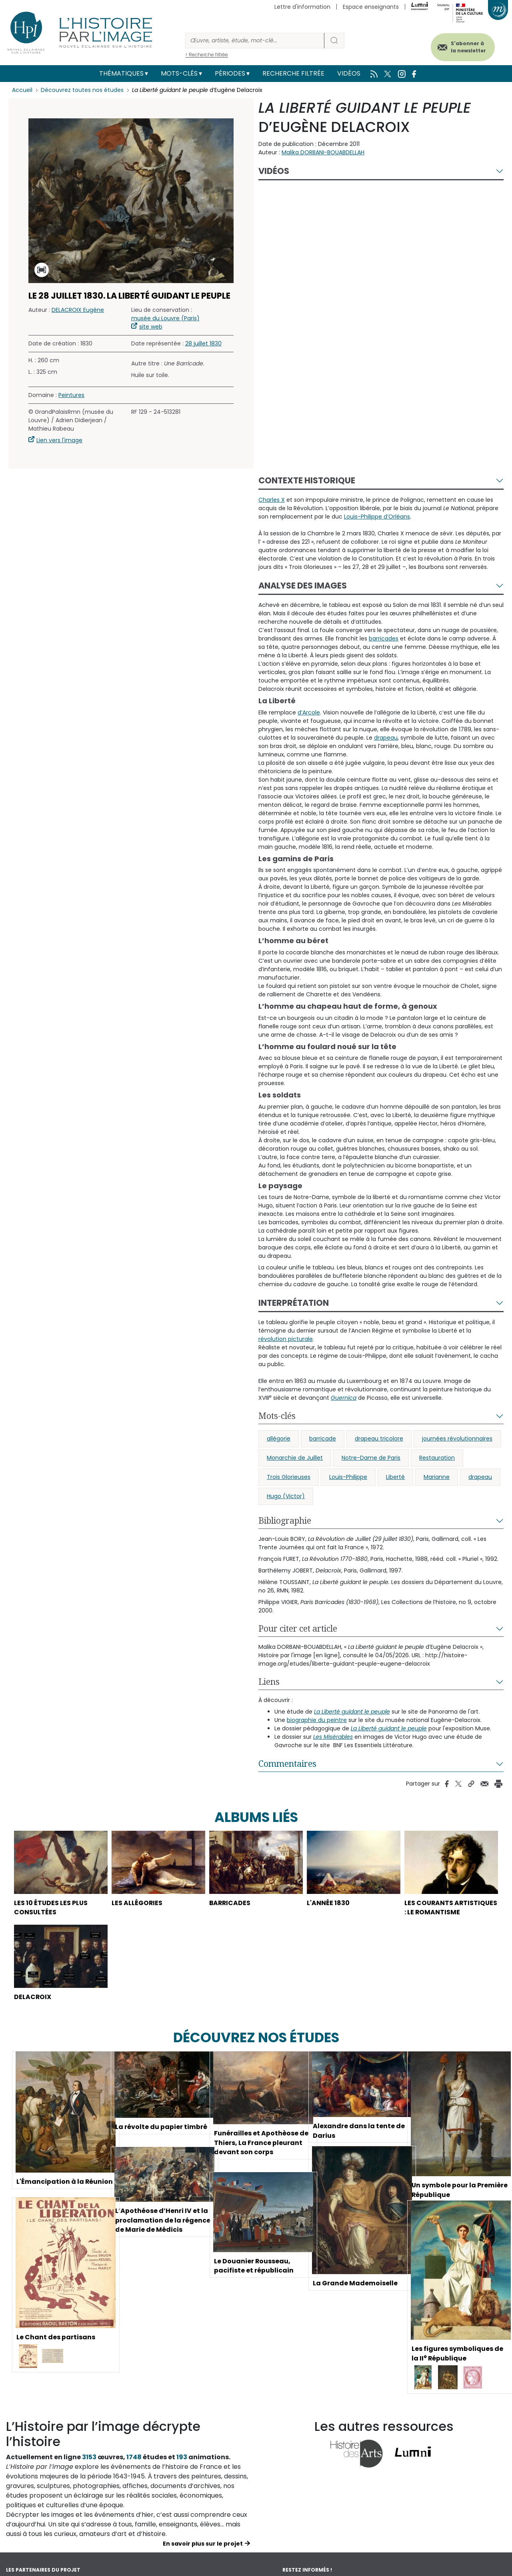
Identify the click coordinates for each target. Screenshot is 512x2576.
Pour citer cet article (297, 1628)
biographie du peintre (317, 1720)
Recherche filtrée (293, 73)
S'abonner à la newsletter (467, 47)
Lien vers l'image (59, 440)
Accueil (22, 90)
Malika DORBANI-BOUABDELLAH (323, 152)
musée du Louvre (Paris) (165, 318)
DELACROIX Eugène (78, 310)
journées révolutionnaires (457, 1439)
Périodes (230, 73)
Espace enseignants (371, 7)
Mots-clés (179, 73)
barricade (322, 1439)
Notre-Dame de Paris (371, 1458)
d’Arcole (309, 712)
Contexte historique (306, 480)
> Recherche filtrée (206, 54)
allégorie (278, 1439)
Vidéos (348, 73)
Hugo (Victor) (286, 1496)
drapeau (480, 1477)
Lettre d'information (302, 7)
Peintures (71, 395)
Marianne (437, 1477)
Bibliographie (284, 1520)
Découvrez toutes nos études (82, 90)
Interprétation (293, 1303)
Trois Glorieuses (288, 1477)
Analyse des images (302, 585)
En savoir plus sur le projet (203, 2554)
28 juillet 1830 (203, 343)
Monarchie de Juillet (295, 1458)
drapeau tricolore (379, 1439)
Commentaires (287, 1763)
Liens (269, 1681)
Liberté (395, 1477)
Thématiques (121, 73)
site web (150, 327)
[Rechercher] (254, 40)
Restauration (437, 1458)
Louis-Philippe (348, 1477)
